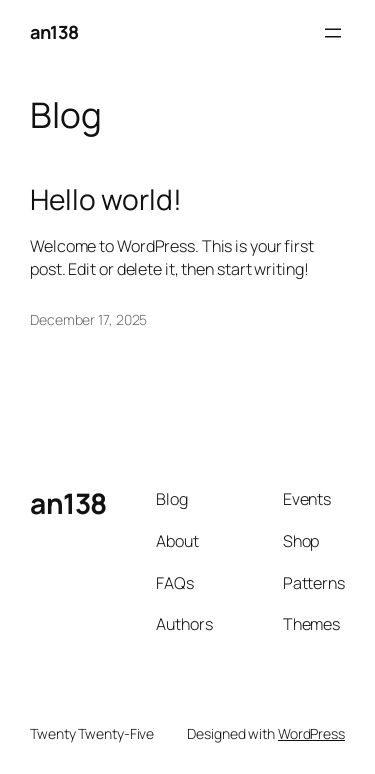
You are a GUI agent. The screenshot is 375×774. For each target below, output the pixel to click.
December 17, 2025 (88, 319)
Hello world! (106, 200)
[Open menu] (333, 33)
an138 (54, 32)
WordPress (311, 733)
